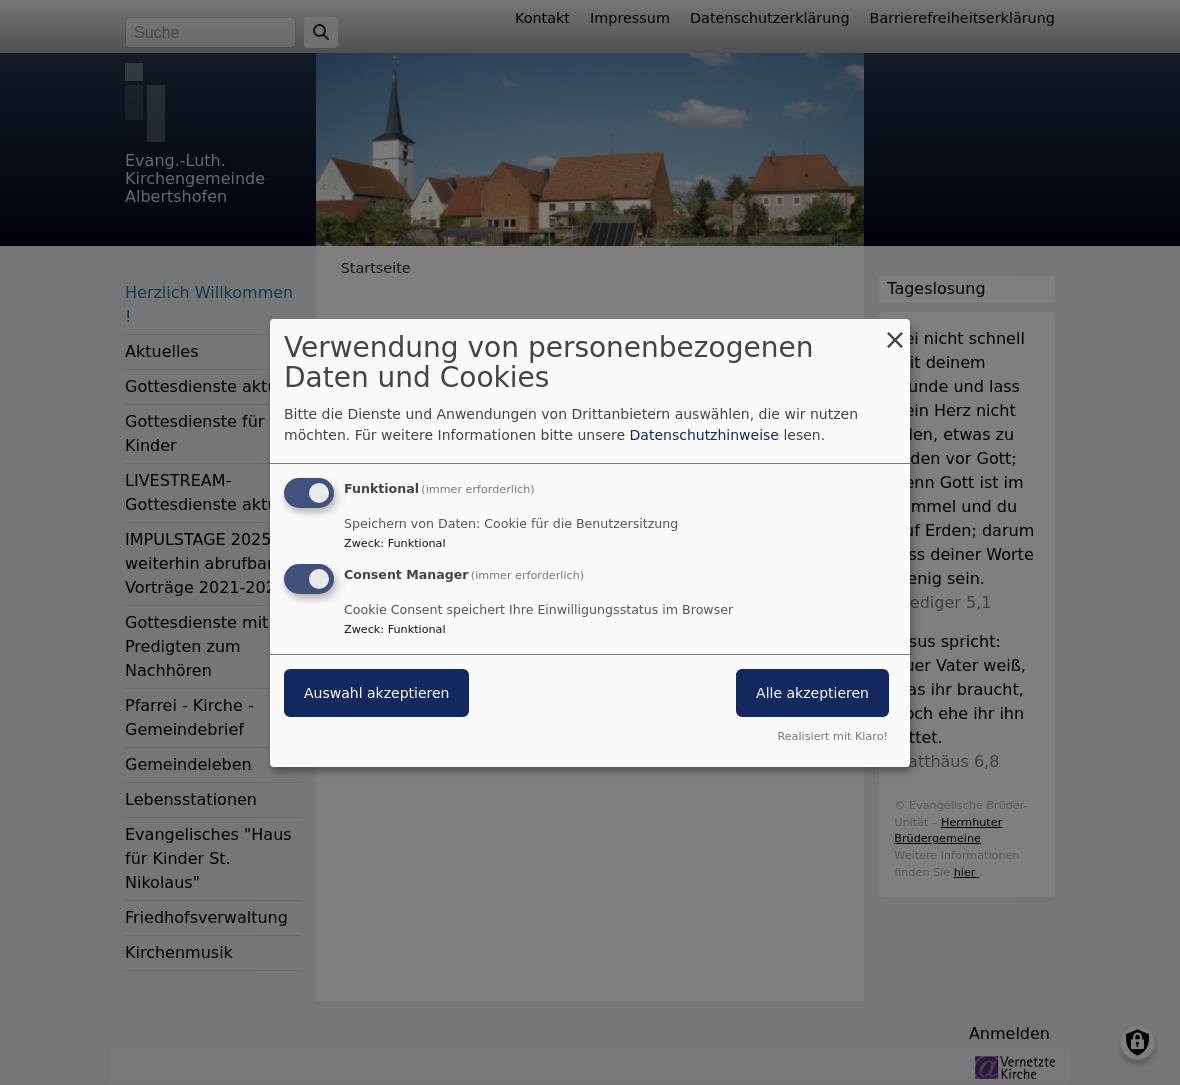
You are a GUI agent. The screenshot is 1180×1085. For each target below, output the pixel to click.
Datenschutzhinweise (704, 435)
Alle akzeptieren (812, 693)
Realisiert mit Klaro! (832, 736)
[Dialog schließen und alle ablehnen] (895, 330)
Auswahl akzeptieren (376, 693)
